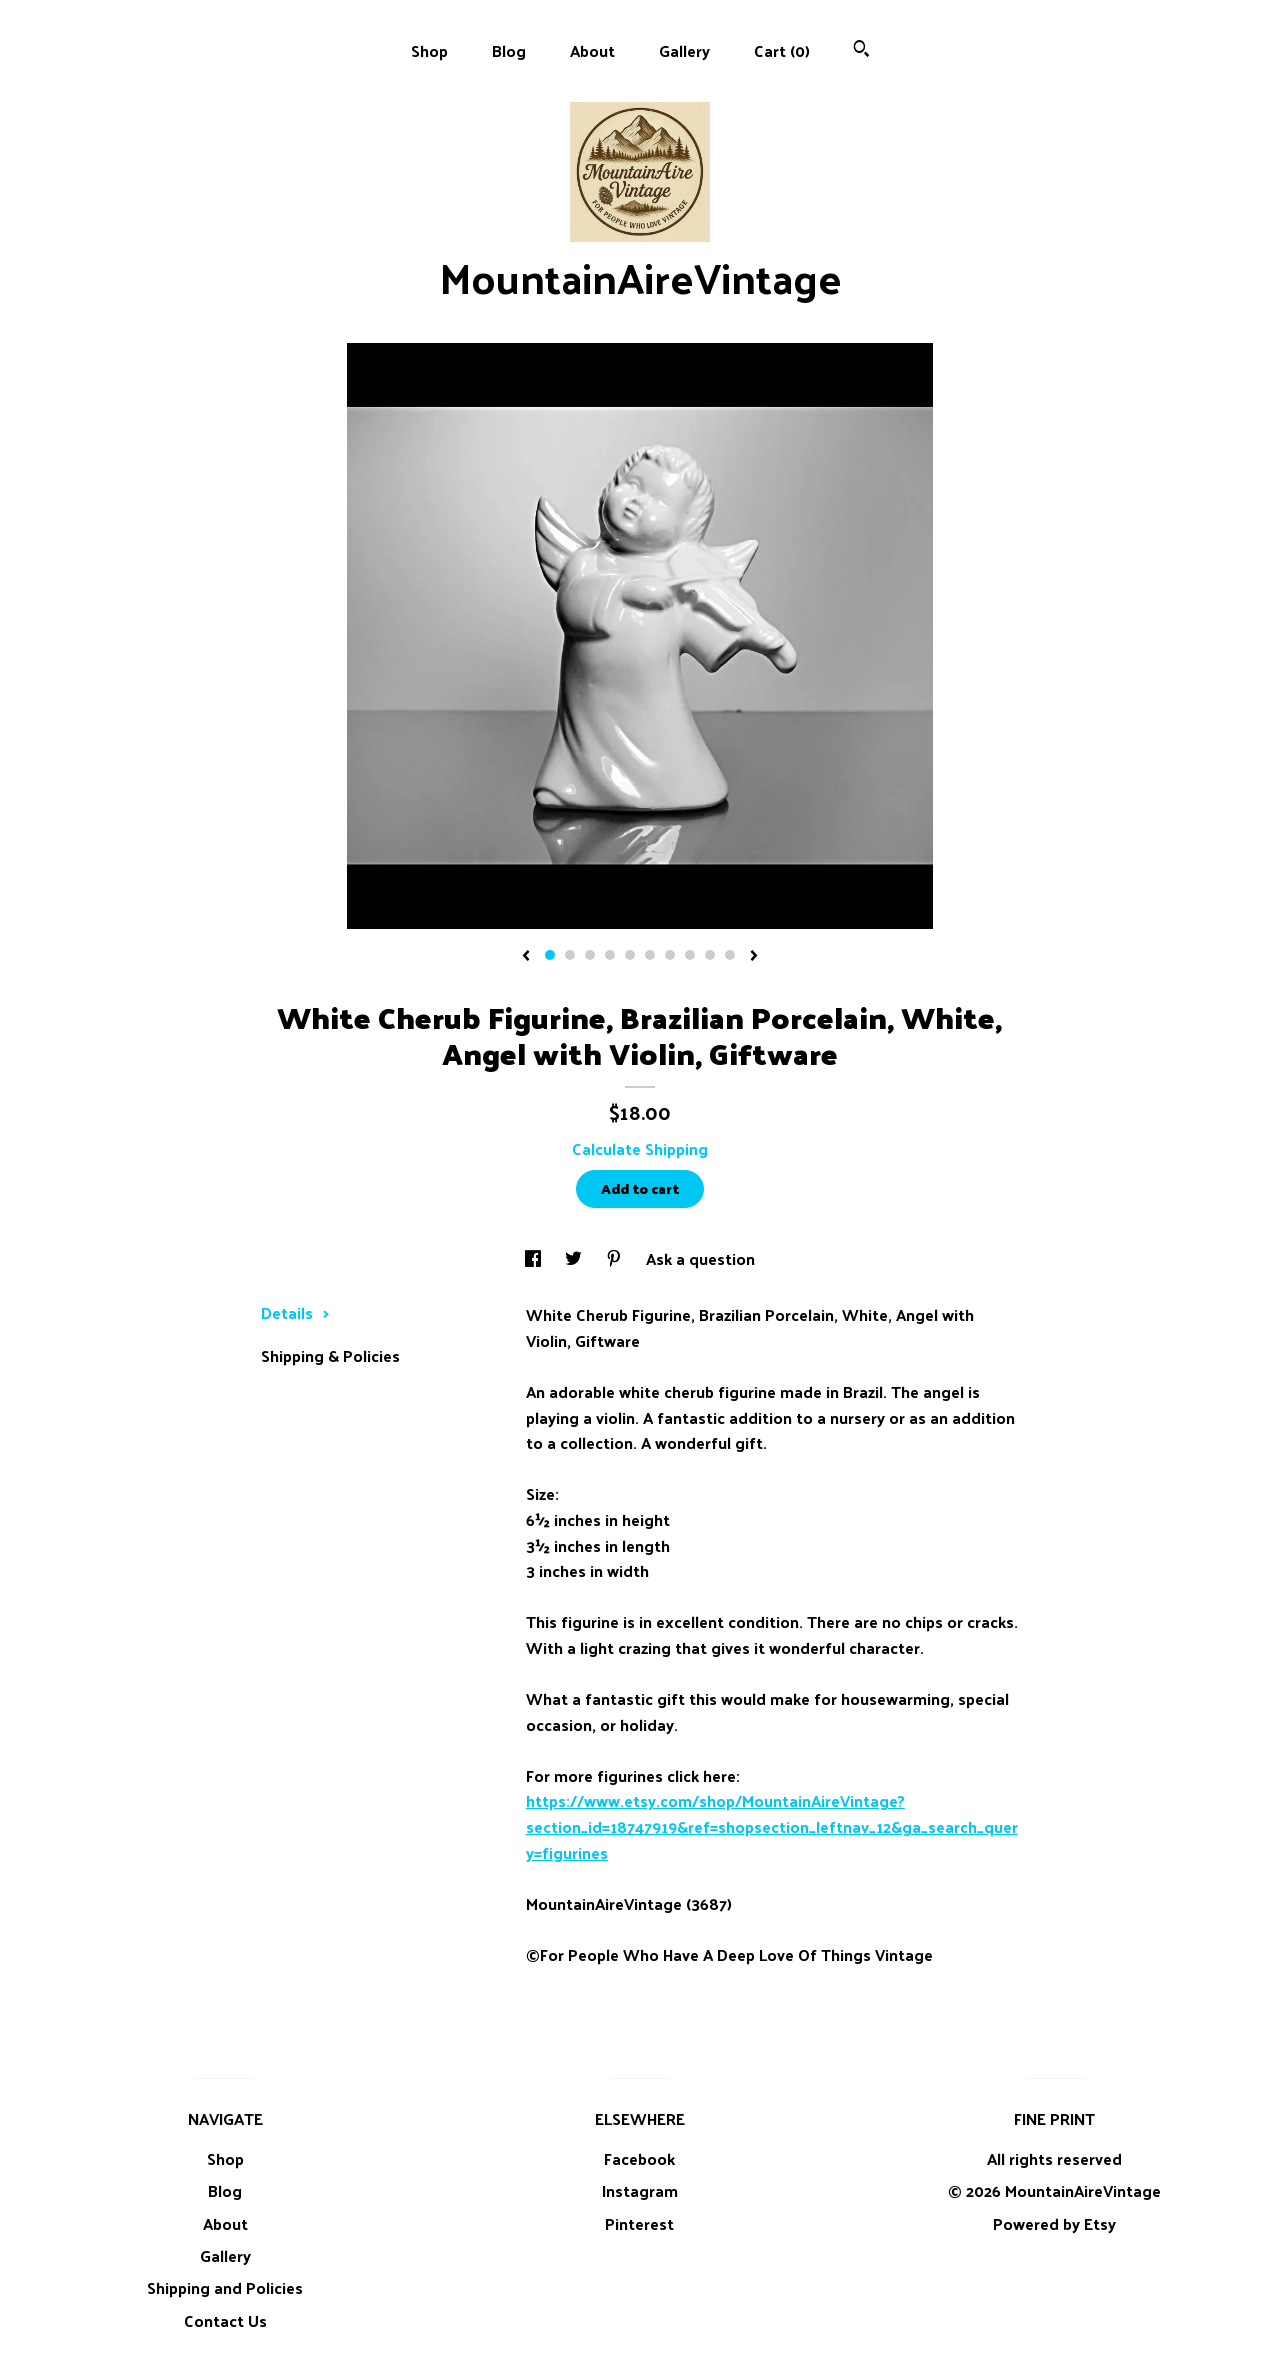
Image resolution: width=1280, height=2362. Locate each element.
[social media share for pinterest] (616, 1258)
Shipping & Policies (330, 1355)
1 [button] (550, 955)
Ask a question (700, 1258)
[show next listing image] (754, 957)
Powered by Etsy (1054, 2223)
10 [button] (730, 955)
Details (295, 1312)
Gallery (684, 50)
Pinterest (639, 2223)
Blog (509, 50)
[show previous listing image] (526, 957)
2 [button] (570, 955)
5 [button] (630, 955)
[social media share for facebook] (535, 1258)
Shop (429, 50)
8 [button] (690, 955)
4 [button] (610, 955)
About (592, 50)
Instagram (640, 2190)
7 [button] (670, 955)
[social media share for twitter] (575, 1258)
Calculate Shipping (640, 1148)
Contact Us (225, 2320)
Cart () (782, 50)
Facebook (639, 2158)
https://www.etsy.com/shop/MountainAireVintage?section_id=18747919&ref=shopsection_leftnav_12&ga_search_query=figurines (772, 1826)
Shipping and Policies (225, 2287)
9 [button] (710, 955)
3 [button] (590, 955)
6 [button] (650, 955)
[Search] (861, 50)
